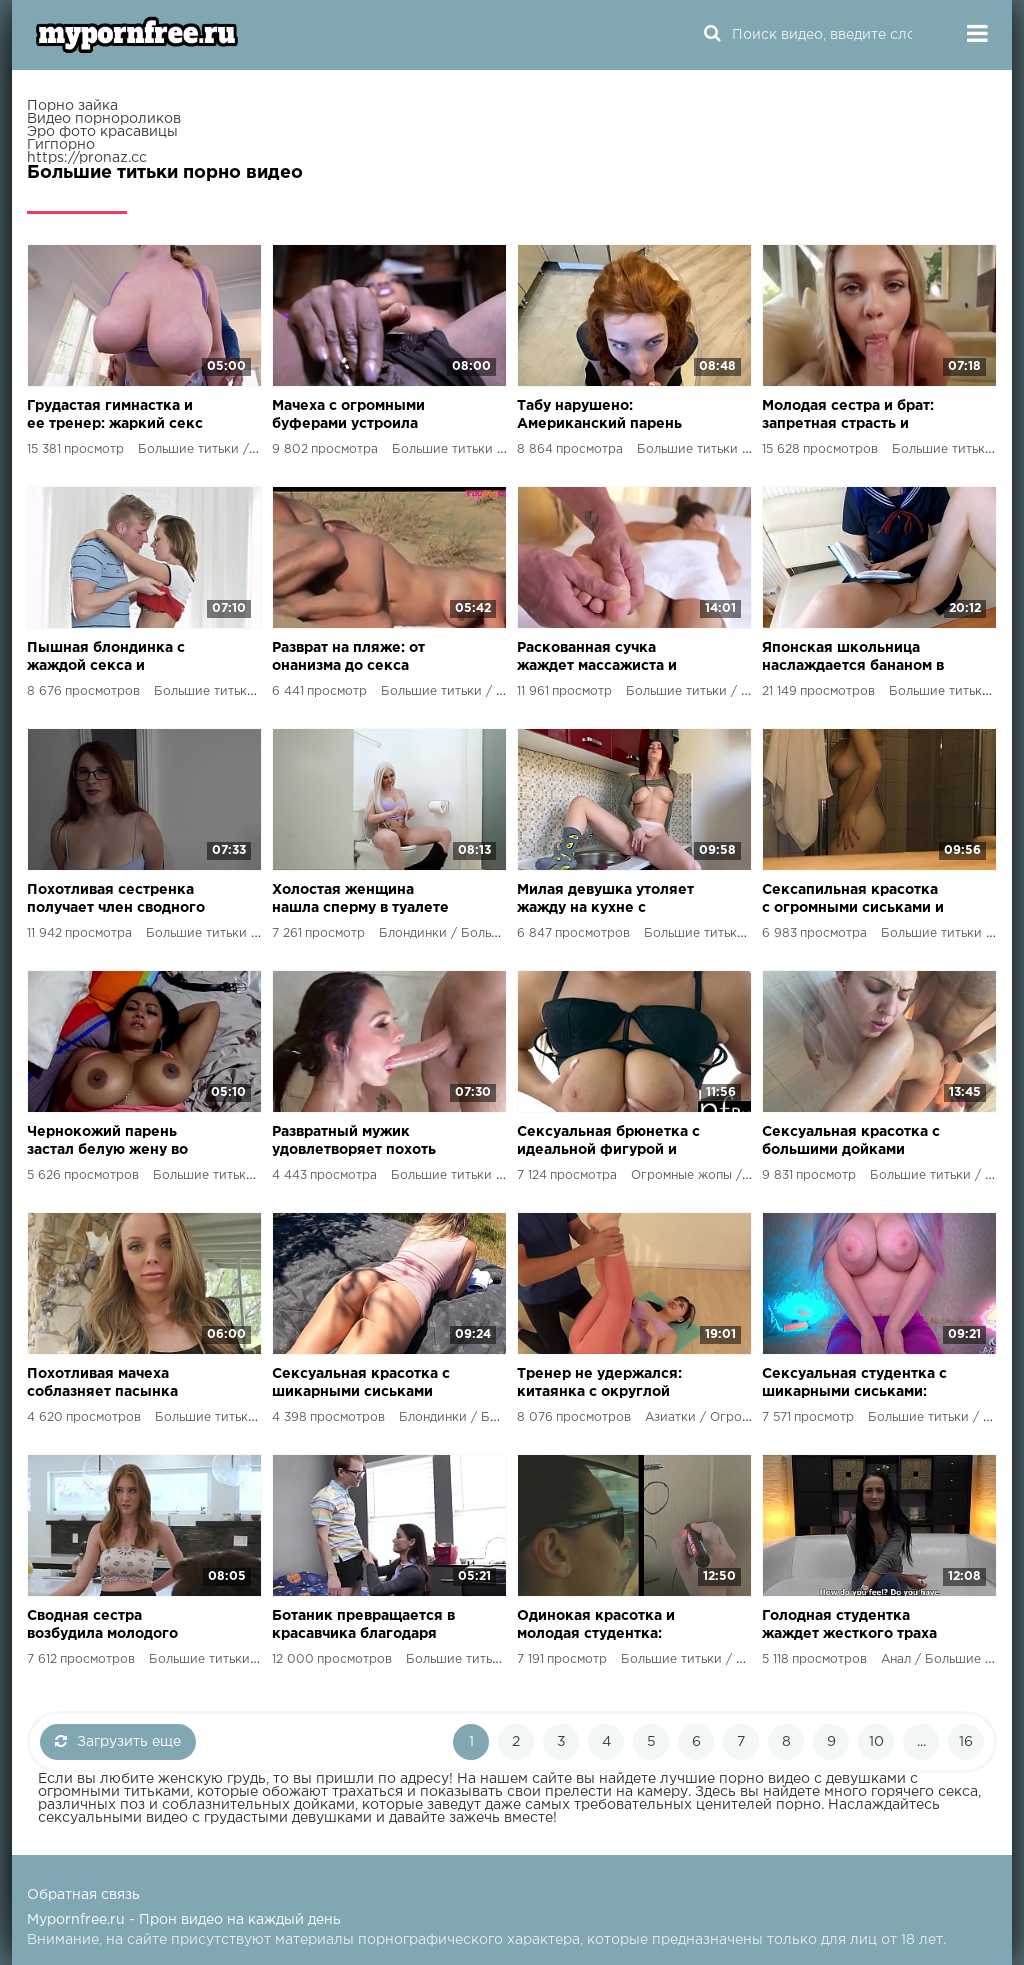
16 (966, 1742)
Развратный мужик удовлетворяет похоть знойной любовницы (354, 1142)
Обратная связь (83, 1895)
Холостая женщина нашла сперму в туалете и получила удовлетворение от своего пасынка (360, 900)
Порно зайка (72, 106)
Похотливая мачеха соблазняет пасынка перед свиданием (102, 1384)
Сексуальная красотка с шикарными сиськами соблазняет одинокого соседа (361, 1384)
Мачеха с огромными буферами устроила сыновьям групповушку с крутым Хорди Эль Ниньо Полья (359, 416)
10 (876, 1742)
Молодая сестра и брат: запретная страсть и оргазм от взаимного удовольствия (848, 416)
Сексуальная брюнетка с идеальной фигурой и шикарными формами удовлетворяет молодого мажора (609, 1142)
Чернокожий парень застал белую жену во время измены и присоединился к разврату (107, 1142)
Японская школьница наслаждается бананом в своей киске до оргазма (853, 658)
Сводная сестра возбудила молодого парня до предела (102, 1626)
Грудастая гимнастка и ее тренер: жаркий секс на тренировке (115, 416)
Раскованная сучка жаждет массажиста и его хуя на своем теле (597, 658)
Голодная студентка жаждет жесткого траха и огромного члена (849, 1626)
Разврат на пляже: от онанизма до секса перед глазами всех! (348, 658)
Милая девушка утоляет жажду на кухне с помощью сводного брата (605, 900)
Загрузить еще (118, 1741)
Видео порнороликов (104, 119)
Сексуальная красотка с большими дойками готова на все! (851, 1142)
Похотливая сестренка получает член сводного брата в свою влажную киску (116, 900)
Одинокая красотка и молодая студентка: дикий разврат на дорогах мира (596, 1626)
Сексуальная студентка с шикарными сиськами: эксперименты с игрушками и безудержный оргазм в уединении (854, 1384)
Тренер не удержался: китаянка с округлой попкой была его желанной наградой (599, 1384)
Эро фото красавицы (102, 132)
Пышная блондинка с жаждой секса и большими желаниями (109, 658)
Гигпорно (61, 145)
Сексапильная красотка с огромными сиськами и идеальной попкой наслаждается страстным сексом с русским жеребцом (853, 900)
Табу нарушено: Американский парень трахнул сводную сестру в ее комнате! (606, 416)
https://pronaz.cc (87, 158)
